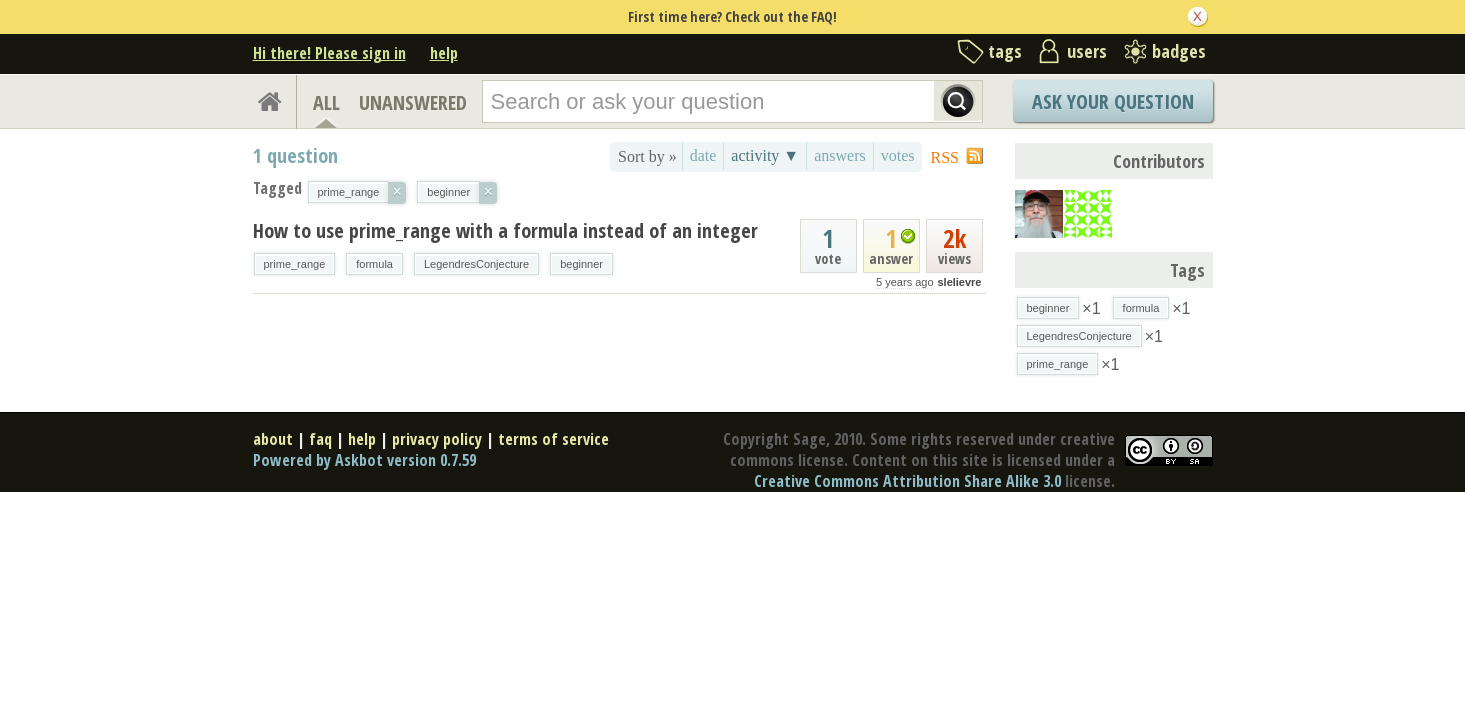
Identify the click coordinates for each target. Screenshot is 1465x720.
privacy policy (437, 439)
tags (1005, 51)
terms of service (553, 439)
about (273, 439)
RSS (945, 157)
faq (320, 439)
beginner (581, 264)
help (444, 53)
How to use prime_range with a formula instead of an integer (505, 230)
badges (1179, 51)
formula (374, 264)
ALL (326, 102)
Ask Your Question (1113, 101)
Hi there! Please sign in (329, 53)
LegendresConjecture (476, 264)
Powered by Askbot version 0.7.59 (364, 460)
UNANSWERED (413, 102)
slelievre (959, 282)
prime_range (295, 264)
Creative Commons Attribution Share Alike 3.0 (907, 481)
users (1087, 51)
